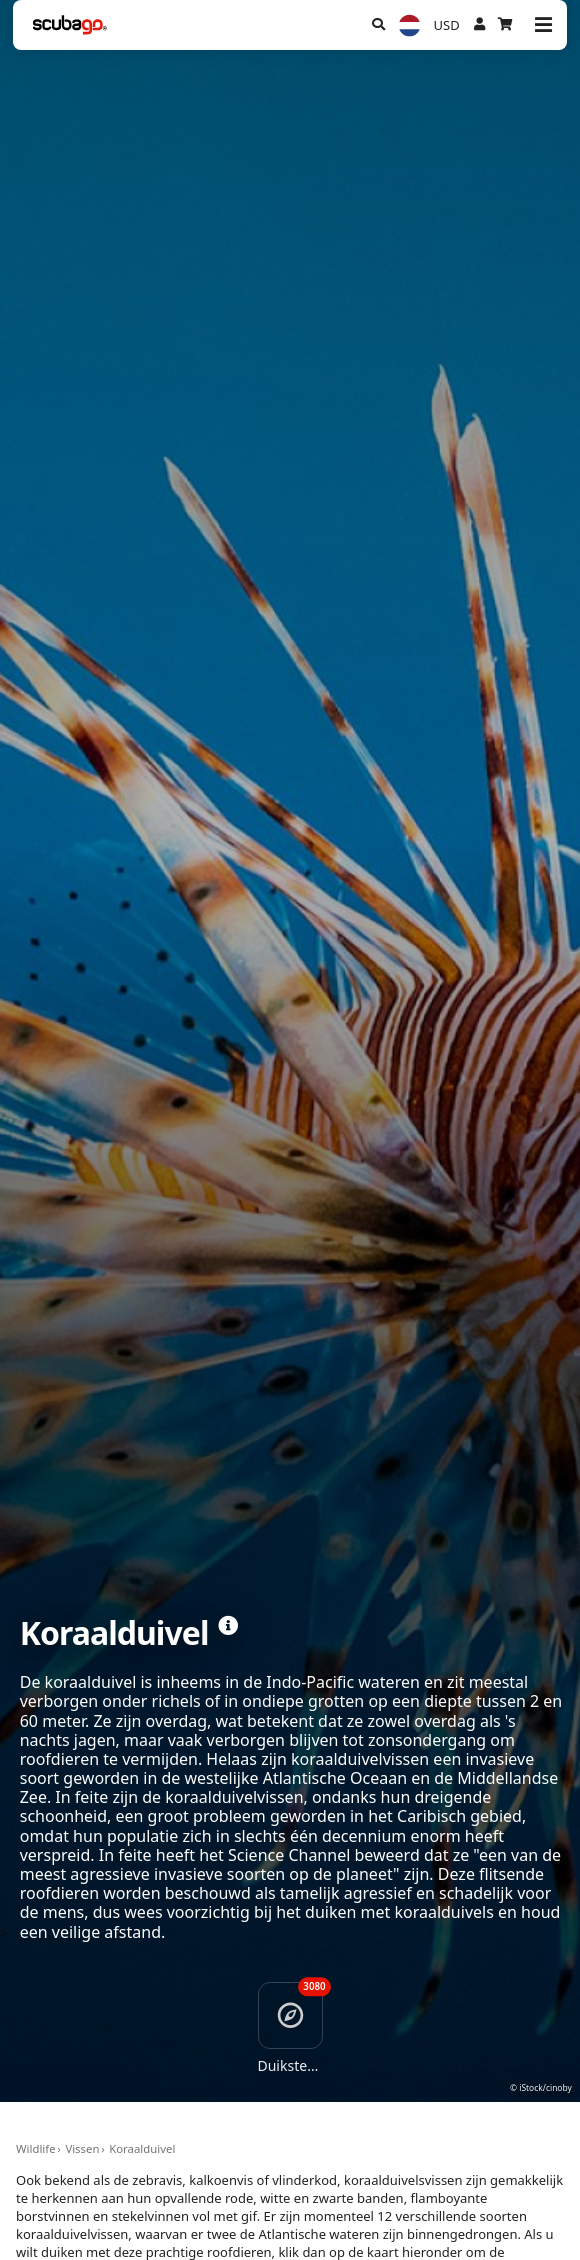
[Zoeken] (378, 25)
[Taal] (409, 25)
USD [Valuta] (447, 25)
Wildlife (36, 2148)
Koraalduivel (142, 2148)
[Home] (70, 25)
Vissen (82, 2148)
